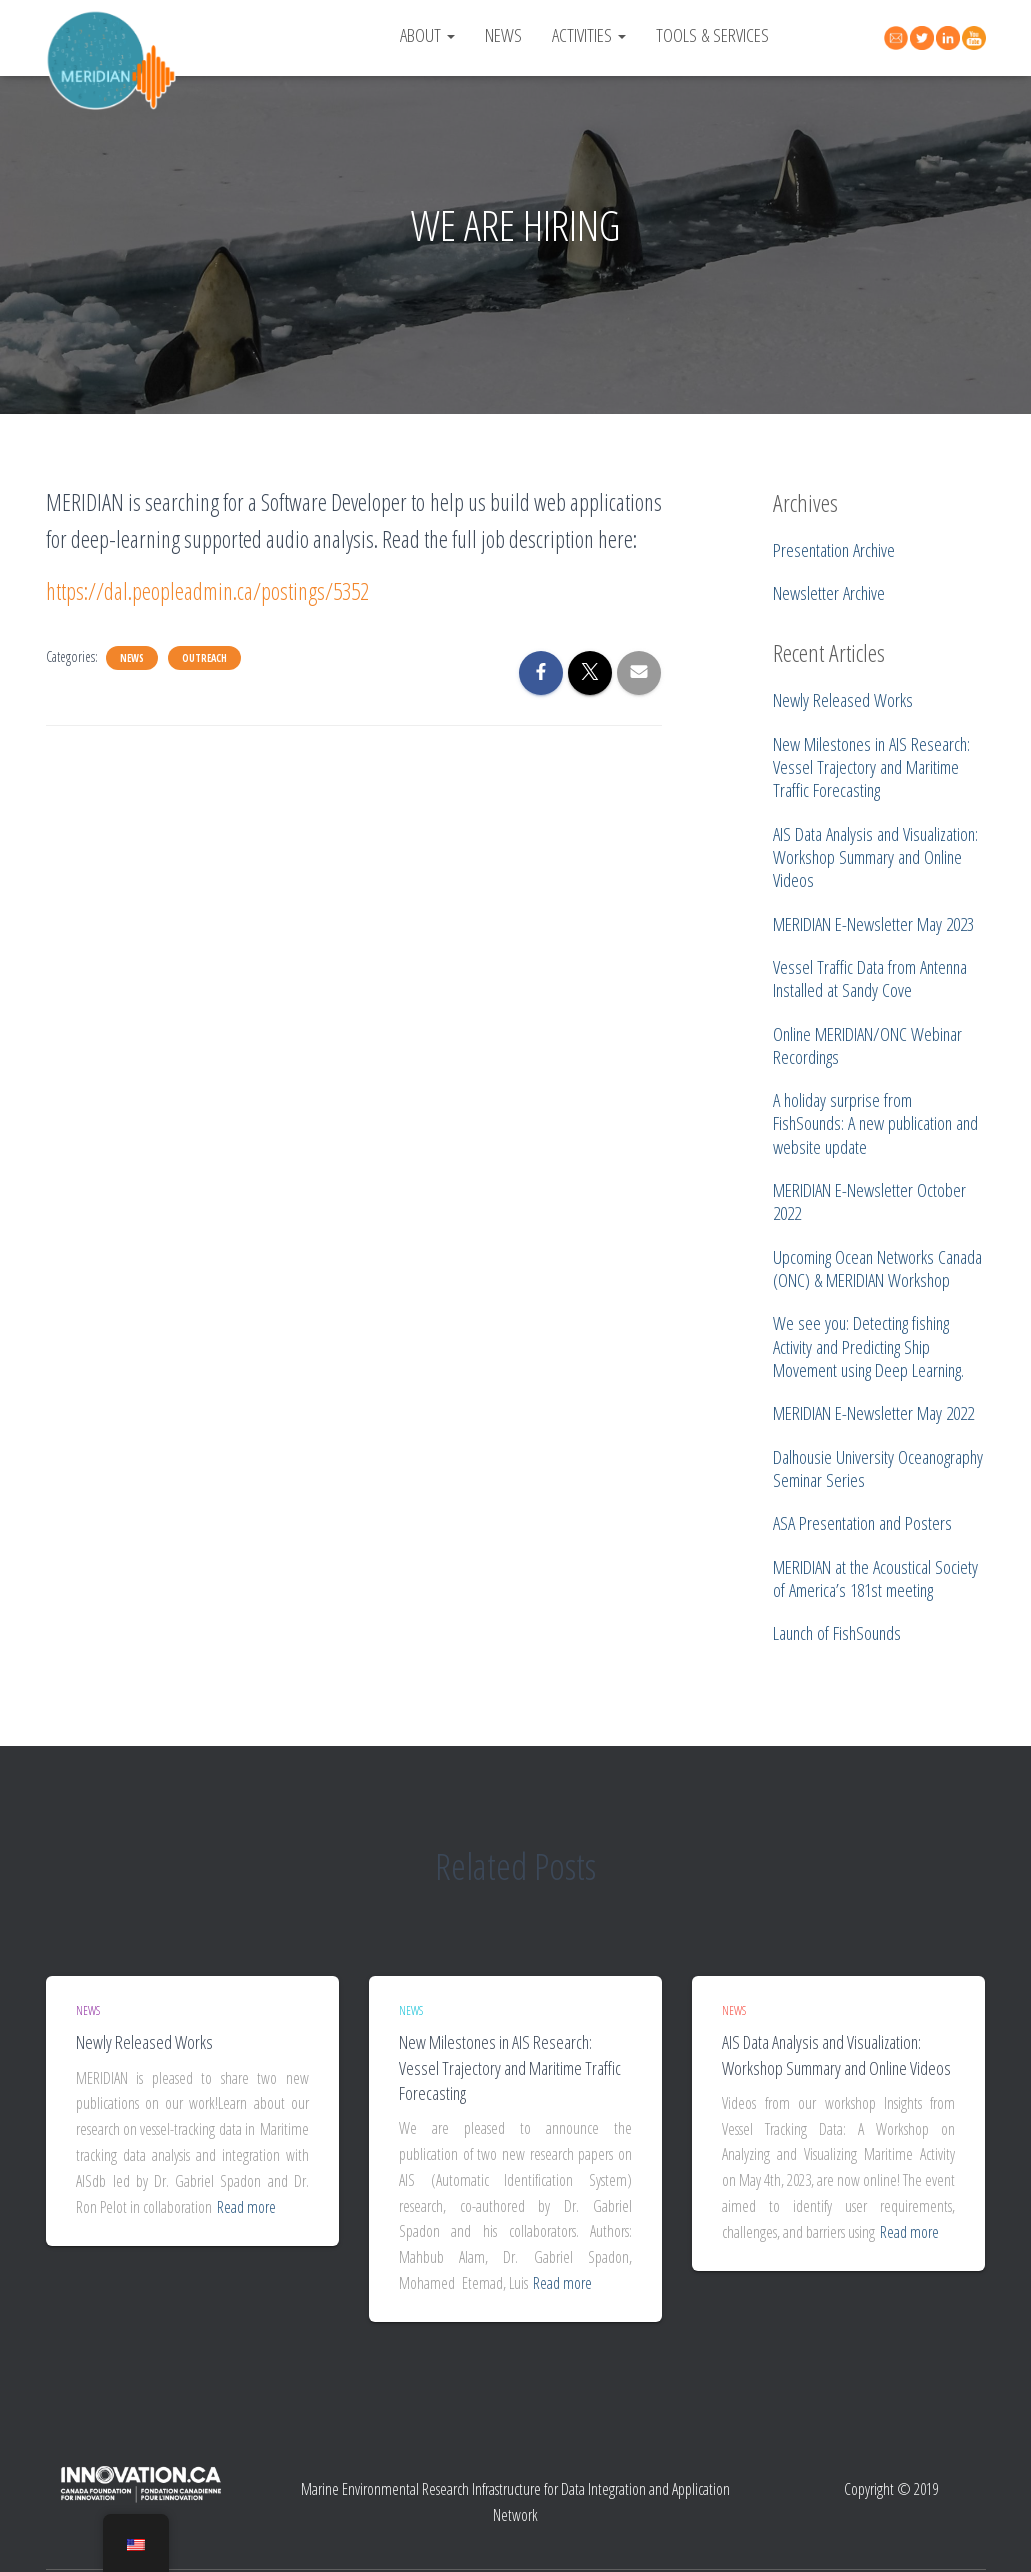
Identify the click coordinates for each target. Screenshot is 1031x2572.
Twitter (925, 38)
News (503, 34)
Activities (589, 34)
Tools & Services (712, 34)
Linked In (951, 38)
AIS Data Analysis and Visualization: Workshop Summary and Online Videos (836, 2054)
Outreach (204, 658)
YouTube (977, 38)
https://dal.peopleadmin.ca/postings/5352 (207, 591)
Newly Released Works (144, 2042)
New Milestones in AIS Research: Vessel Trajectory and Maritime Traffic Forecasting (510, 2067)
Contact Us (899, 35)
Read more (246, 2207)
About (427, 34)
